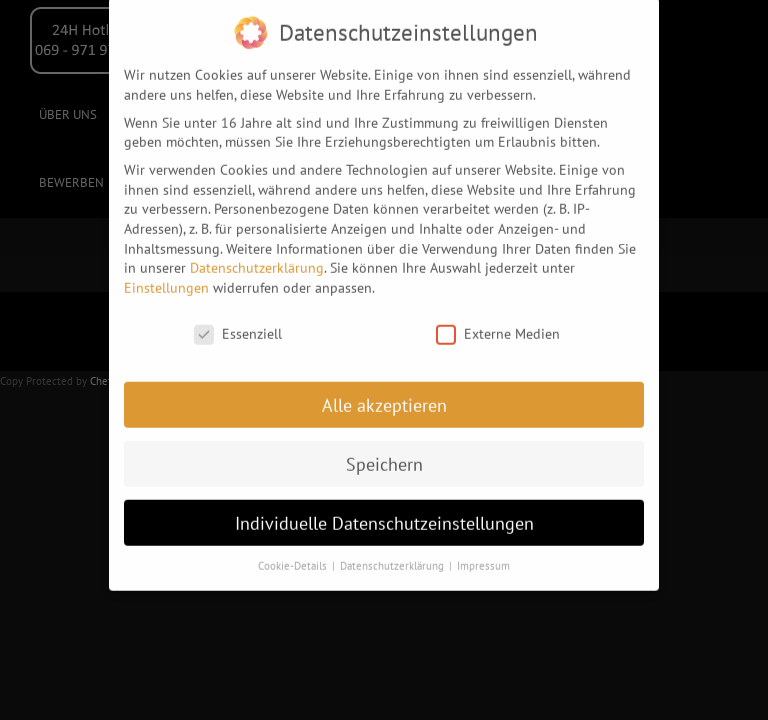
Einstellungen (166, 280)
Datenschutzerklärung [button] (393, 559)
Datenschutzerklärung (257, 260)
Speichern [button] (384, 456)
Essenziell (238, 326)
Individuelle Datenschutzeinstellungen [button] (384, 515)
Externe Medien (498, 326)
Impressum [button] (483, 559)
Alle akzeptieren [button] (384, 397)
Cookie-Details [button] (294, 559)
